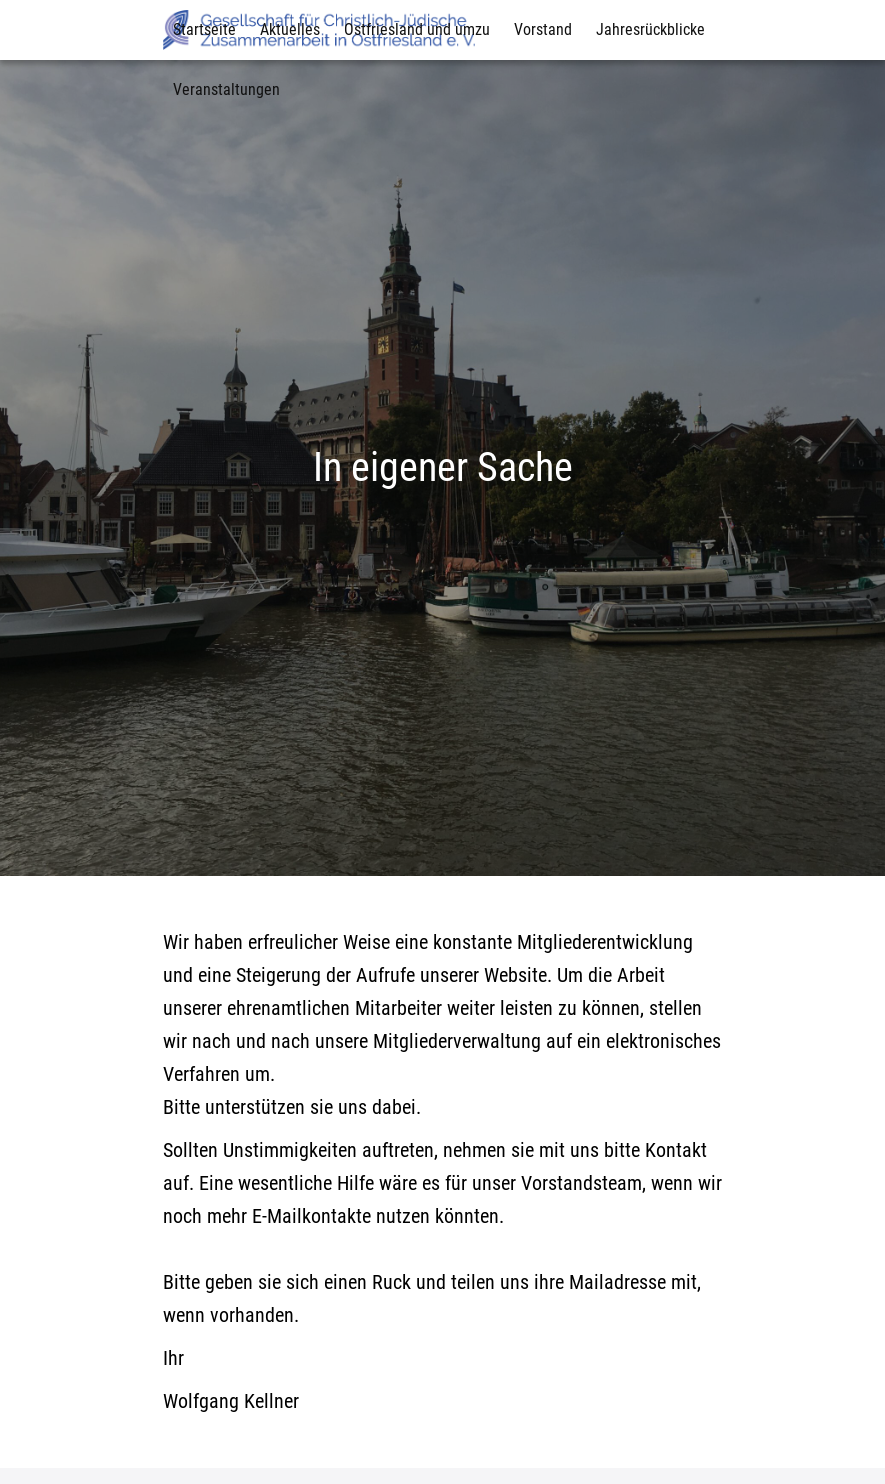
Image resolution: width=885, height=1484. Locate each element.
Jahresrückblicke (650, 29)
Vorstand (543, 29)
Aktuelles (290, 29)
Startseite (204, 29)
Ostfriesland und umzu (417, 29)
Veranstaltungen (226, 89)
